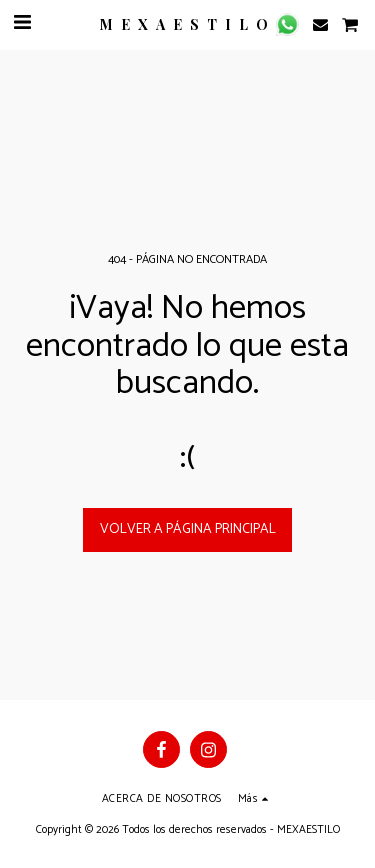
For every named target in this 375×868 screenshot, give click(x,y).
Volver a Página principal (188, 529)
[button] (22, 23)
